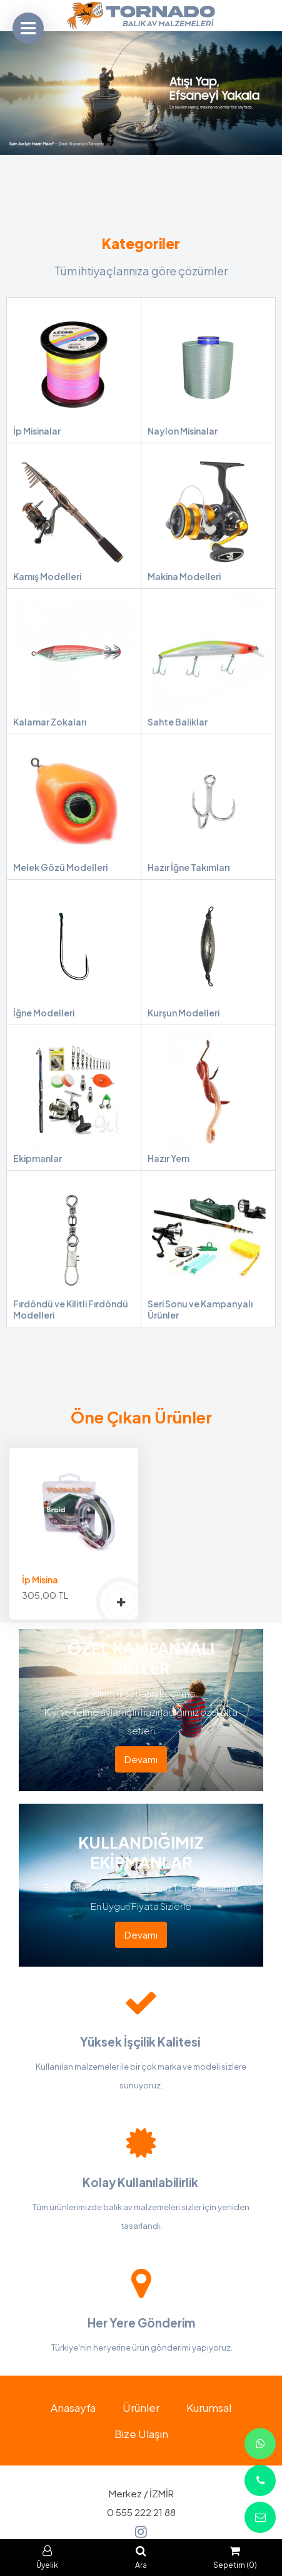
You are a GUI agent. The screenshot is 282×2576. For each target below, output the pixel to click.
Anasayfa (73, 2407)
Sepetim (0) (235, 2557)
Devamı (141, 1759)
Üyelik (47, 2557)
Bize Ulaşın (141, 2434)
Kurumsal (208, 2407)
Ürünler (141, 2407)
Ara (141, 2557)
